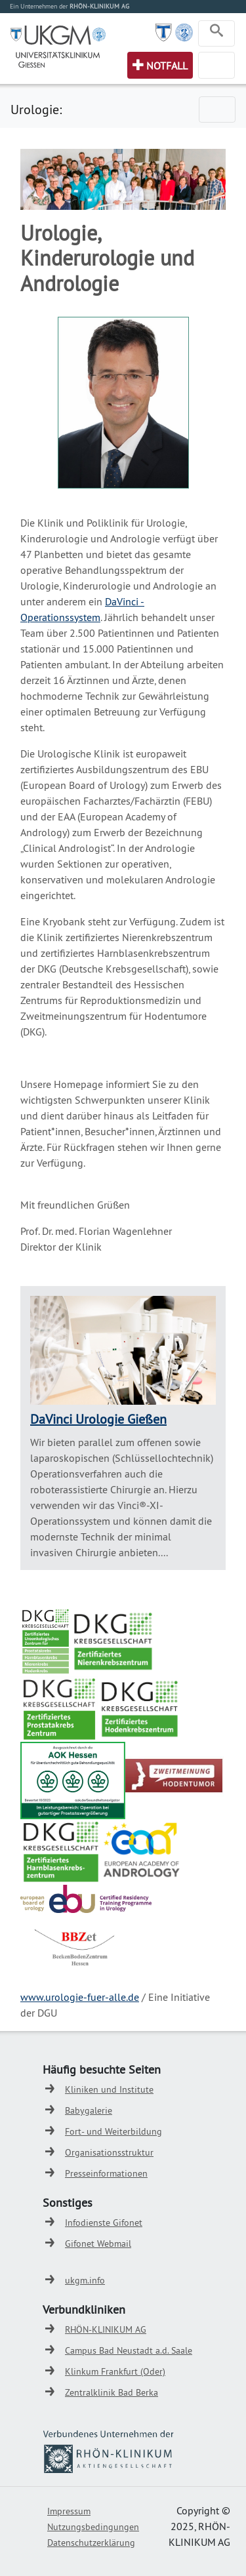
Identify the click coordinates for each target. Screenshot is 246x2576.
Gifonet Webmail (98, 2243)
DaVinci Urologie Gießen (98, 1419)
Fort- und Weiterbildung (113, 2131)
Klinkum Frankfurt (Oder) (115, 2371)
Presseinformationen (106, 2173)
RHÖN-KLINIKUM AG (105, 2329)
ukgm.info (85, 2280)
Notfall (167, 65)
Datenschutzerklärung (91, 2542)
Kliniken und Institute (109, 2089)
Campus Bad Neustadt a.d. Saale (128, 2350)
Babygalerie (88, 2110)
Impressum (69, 2511)
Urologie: (36, 109)
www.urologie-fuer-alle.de (79, 1996)
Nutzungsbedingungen (93, 2527)
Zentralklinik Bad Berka (111, 2392)
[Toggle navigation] (216, 33)
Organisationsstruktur (109, 2152)
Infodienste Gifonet (103, 2222)
